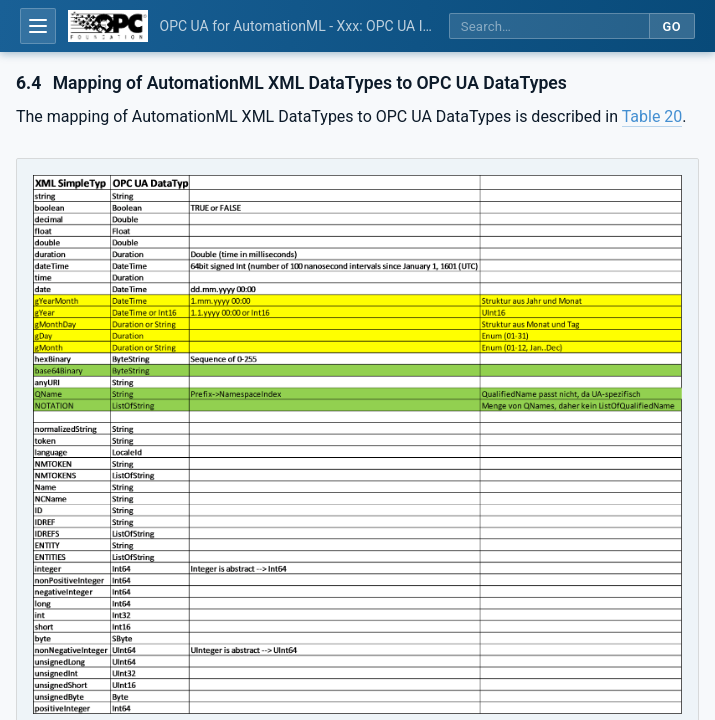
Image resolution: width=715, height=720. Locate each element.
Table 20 (652, 116)
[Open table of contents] (38, 26)
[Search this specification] (549, 26)
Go (671, 26)
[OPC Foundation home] (108, 26)
